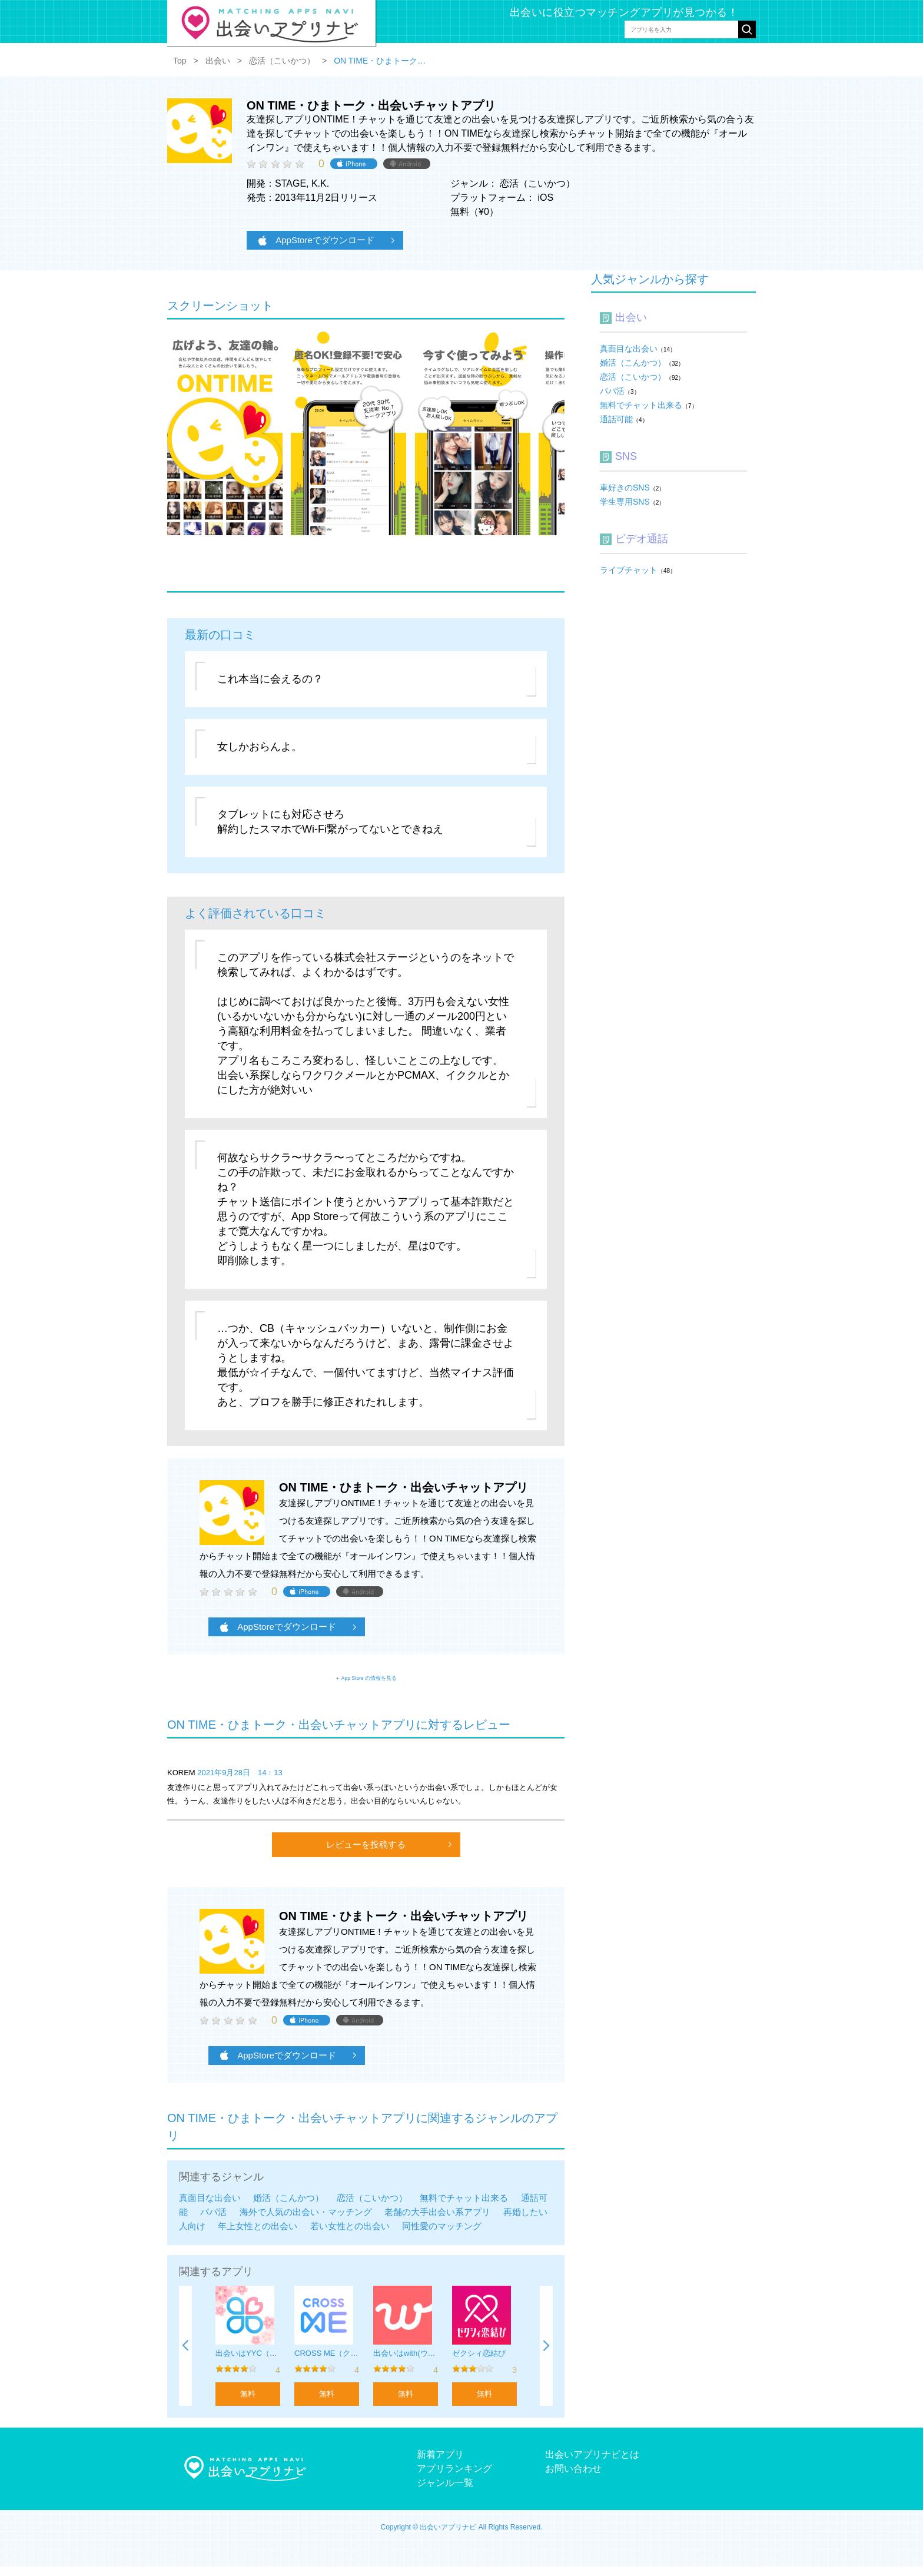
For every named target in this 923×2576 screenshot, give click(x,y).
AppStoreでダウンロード (316, 240)
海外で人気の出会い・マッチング (306, 2221)
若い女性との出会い (350, 2235)
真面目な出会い (210, 2207)
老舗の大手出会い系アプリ (437, 2221)
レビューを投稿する (366, 1854)
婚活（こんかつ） (288, 2207)
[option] (247, 2355)
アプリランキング (454, 2478)
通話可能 (616, 419)
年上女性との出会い (257, 2235)
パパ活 (213, 2221)
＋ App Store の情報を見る (366, 1682)
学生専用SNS (625, 501)
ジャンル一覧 (445, 2492)
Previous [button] (185, 2355)
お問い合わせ (573, 2478)
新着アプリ (440, 2464)
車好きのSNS (625, 487)
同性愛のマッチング (442, 2235)
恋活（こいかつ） (372, 2207)
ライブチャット (629, 570)
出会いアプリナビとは (592, 2464)
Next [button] (546, 2355)
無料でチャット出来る (464, 2207)
